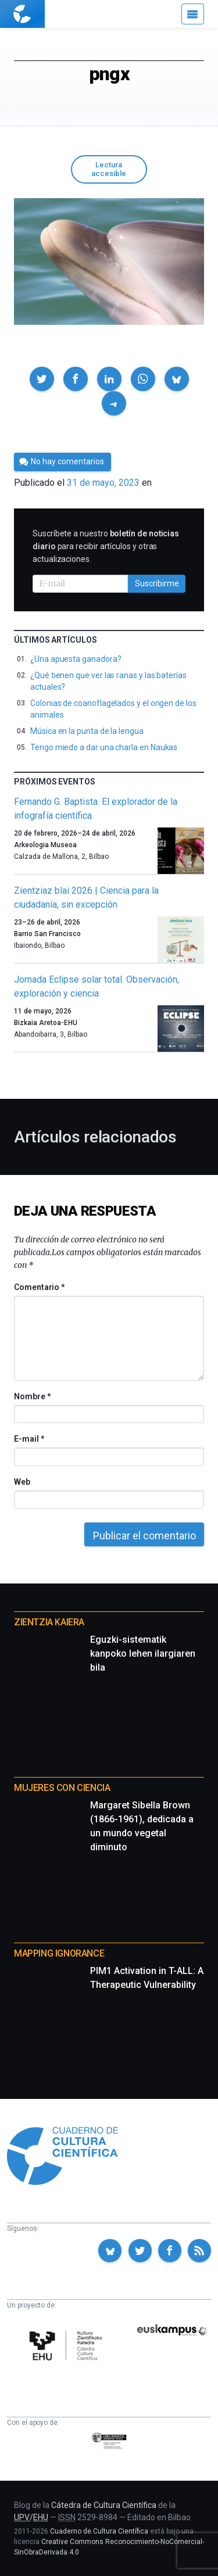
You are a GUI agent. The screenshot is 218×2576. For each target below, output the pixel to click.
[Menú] (192, 13)
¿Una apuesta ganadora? (75, 659)
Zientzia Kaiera (49, 1622)
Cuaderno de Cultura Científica (99, 2531)
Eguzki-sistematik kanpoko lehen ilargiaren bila (142, 1653)
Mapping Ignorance (59, 1953)
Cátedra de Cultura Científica (103, 2505)
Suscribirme (157, 583)
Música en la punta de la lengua (87, 731)
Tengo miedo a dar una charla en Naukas (103, 747)
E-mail (29, 1438)
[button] (42, 379)
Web (22, 1481)
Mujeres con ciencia (62, 1787)
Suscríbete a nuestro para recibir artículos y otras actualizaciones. (106, 546)
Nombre (32, 1396)
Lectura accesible (108, 169)
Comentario (39, 1287)
